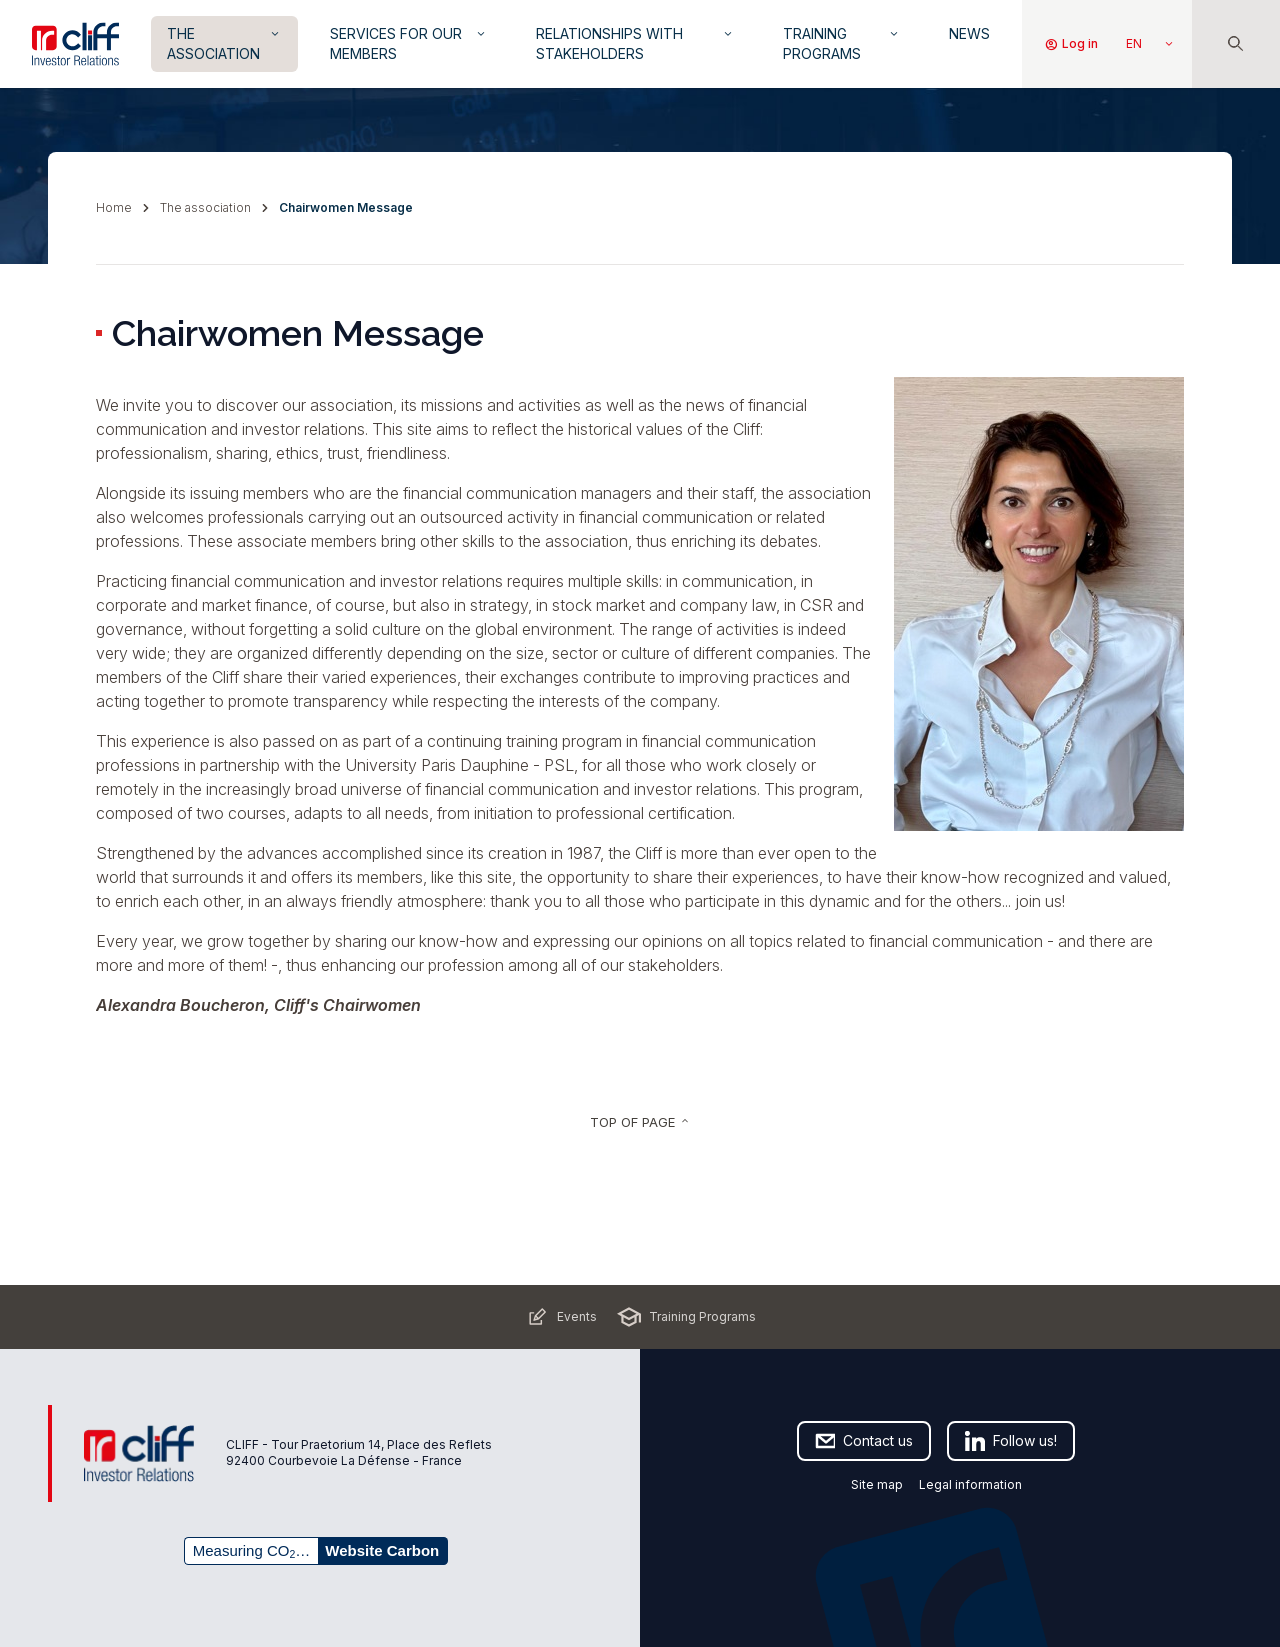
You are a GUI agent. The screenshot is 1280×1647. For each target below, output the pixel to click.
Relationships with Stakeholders (635, 43)
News (969, 33)
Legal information (970, 1484)
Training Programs (842, 43)
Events (561, 1317)
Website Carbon (382, 1550)
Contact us (864, 1441)
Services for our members (409, 43)
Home (114, 207)
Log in (1071, 44)
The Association (224, 43)
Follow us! (1011, 1441)
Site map (877, 1484)
